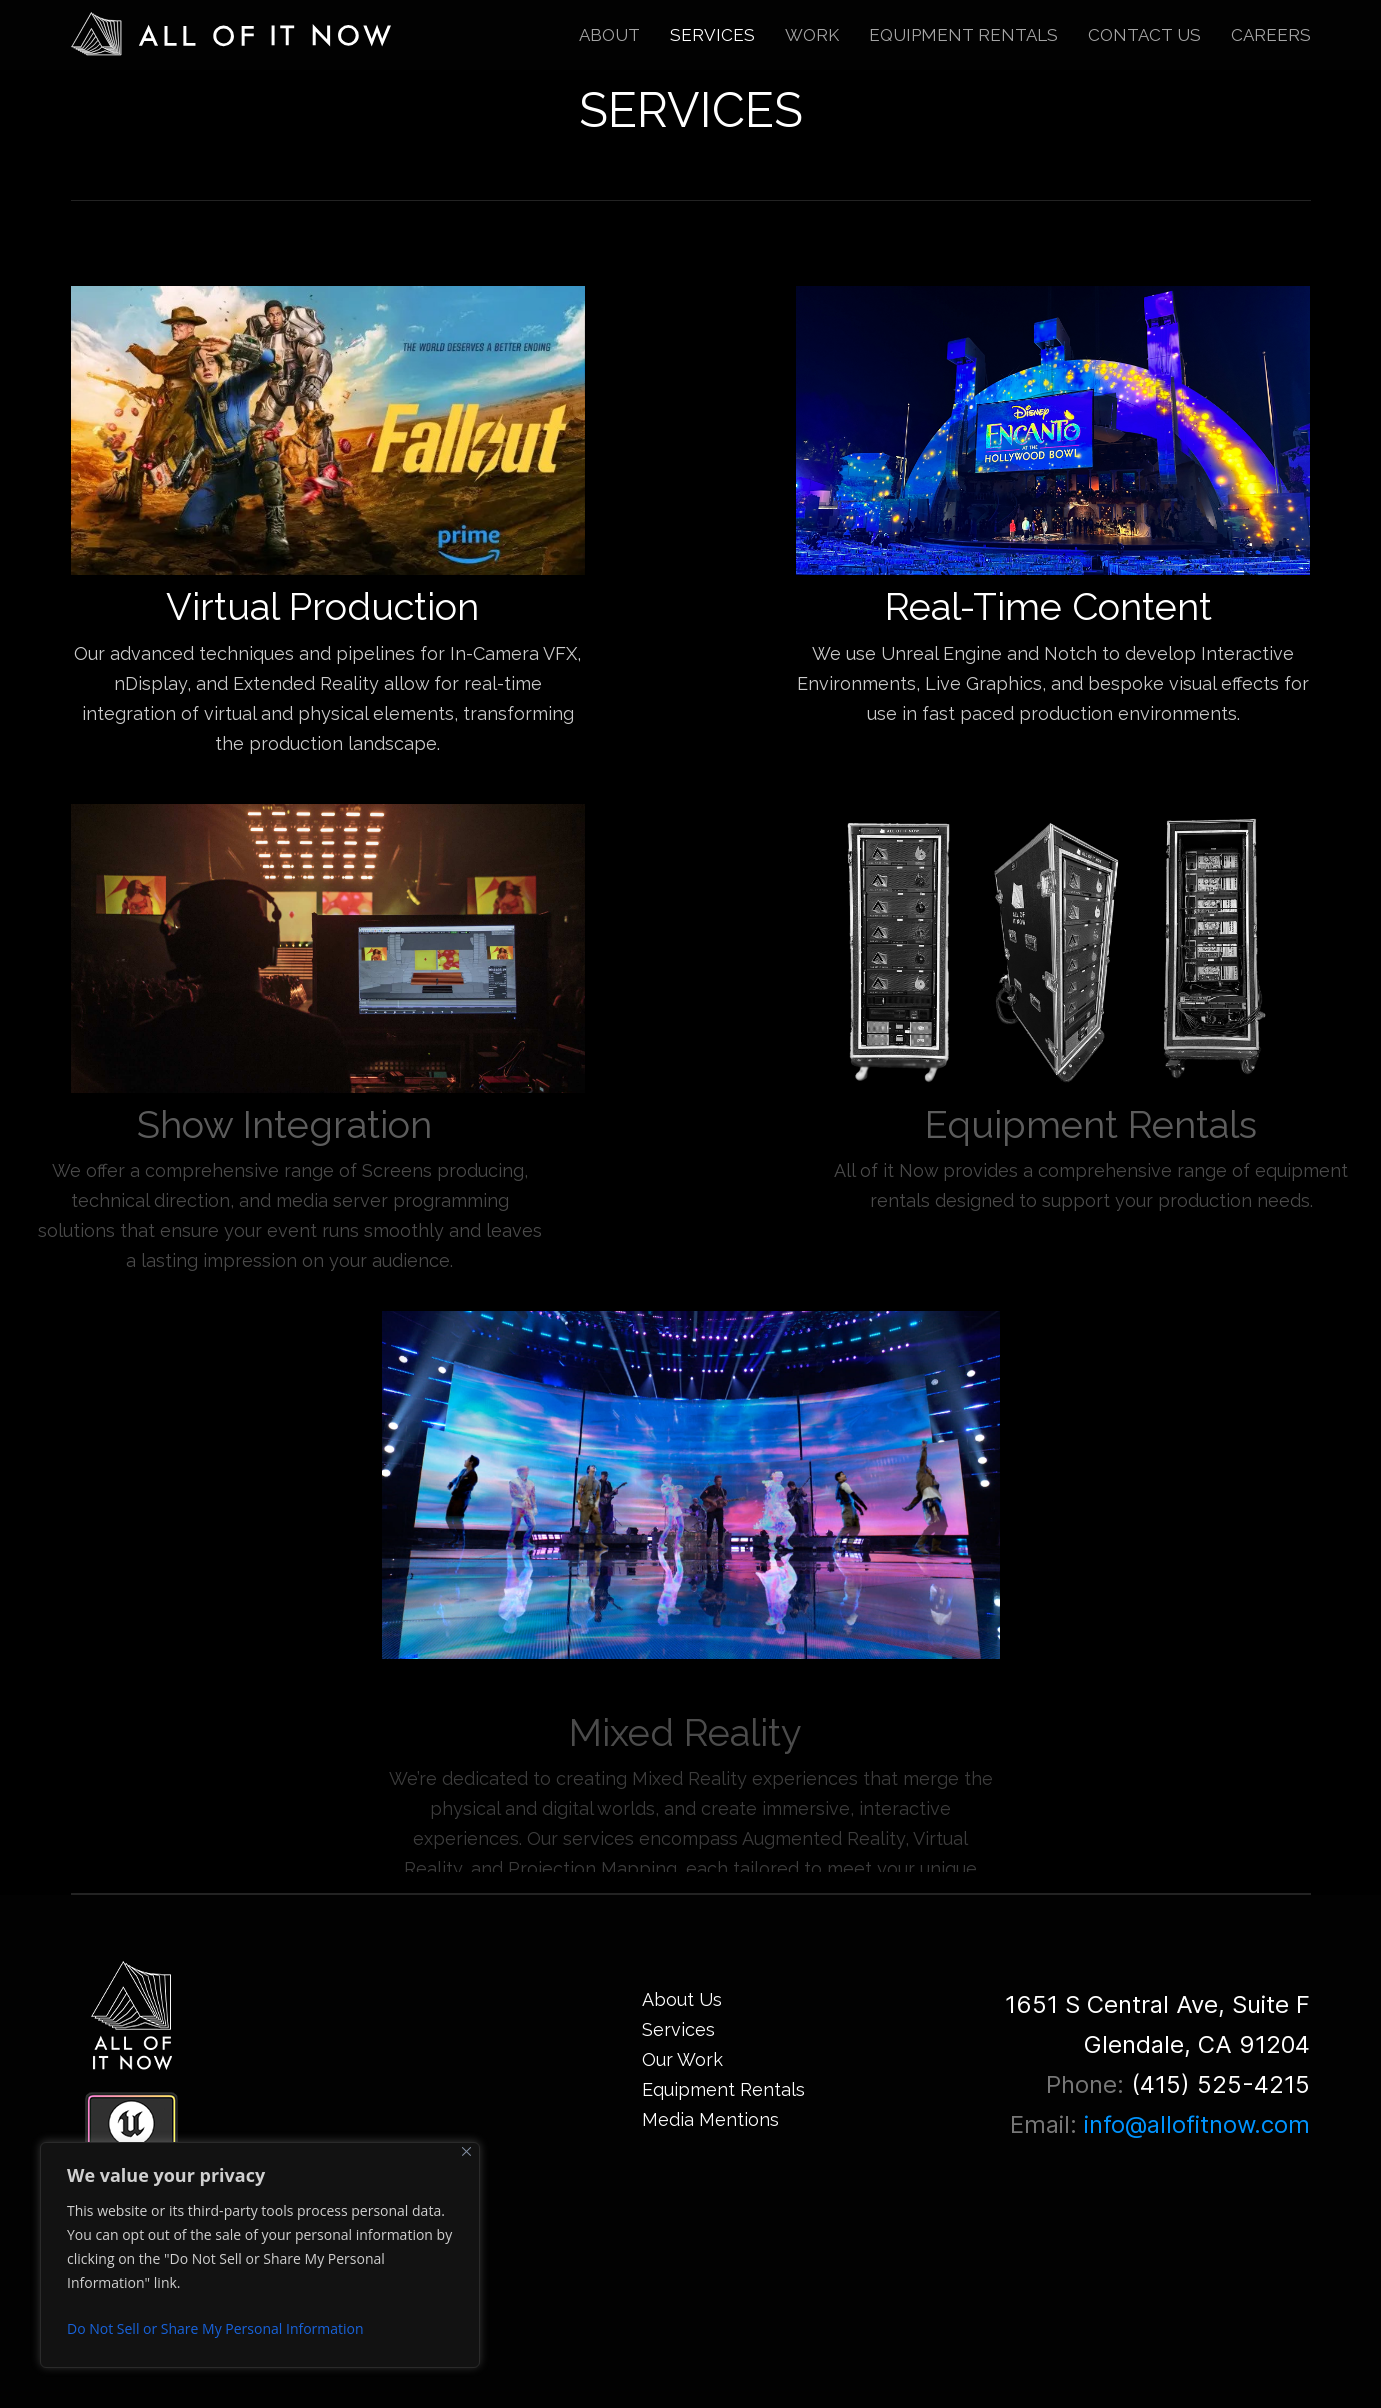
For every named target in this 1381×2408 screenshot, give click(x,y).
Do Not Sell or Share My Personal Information (215, 2328)
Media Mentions (710, 2119)
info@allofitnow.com (1197, 2124)
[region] (260, 2255)
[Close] (466, 2151)
